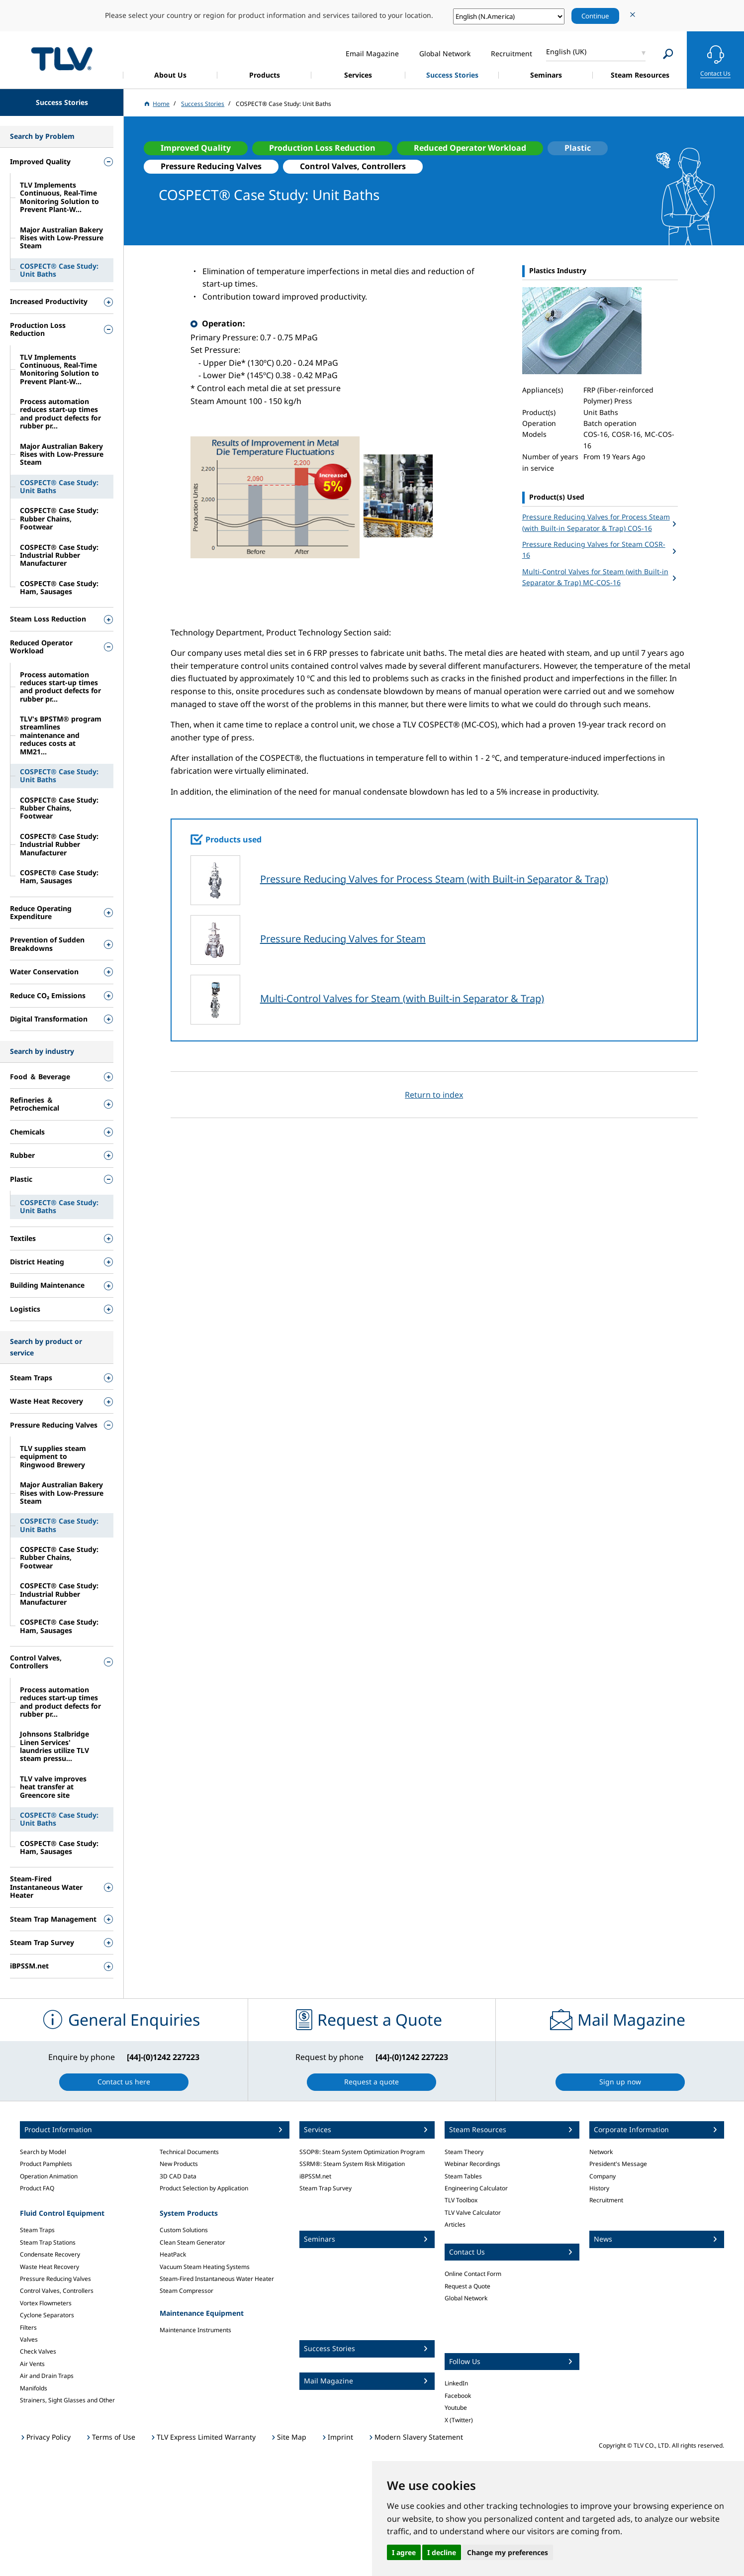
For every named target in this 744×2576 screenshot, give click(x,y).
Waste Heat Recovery (49, 2267)
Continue (595, 15)
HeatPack (173, 2254)
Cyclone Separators (47, 2315)
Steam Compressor (186, 2290)
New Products (179, 2164)
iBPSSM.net (315, 2176)
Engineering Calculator (476, 2188)
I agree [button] (404, 2552)
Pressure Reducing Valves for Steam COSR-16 (593, 549)
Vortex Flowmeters (46, 2303)
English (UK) (566, 51)
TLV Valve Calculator (473, 2212)
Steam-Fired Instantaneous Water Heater (217, 2278)
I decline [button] (441, 2552)
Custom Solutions (184, 2230)
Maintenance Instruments (195, 2330)
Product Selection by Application (204, 2188)
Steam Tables (463, 2176)
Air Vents (32, 2364)
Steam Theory (464, 2152)
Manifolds (33, 2388)
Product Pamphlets (46, 2164)
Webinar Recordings (472, 2164)
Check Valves (38, 2351)
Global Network (466, 2298)
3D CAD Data (178, 2176)
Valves (29, 2339)
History (599, 2188)
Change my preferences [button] (507, 2552)
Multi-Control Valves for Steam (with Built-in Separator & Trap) (402, 998)
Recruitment (606, 2200)
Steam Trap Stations (48, 2242)
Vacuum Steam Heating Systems (205, 2267)
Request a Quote (467, 2286)
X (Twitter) (459, 2420)
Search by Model (43, 2152)
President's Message (618, 2164)
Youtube (456, 2407)
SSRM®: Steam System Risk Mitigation (352, 2164)
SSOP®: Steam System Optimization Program (362, 2152)
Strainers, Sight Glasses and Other (67, 2400)
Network (601, 2152)
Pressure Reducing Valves (55, 2278)
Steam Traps (37, 2230)
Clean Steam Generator (192, 2242)
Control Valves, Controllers (56, 2290)
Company (602, 2176)
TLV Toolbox (461, 2200)
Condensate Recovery (50, 2254)
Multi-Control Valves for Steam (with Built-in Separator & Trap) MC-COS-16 (595, 577)
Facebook (458, 2395)
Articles (455, 2224)
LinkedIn (456, 2383)
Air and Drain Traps (47, 2375)
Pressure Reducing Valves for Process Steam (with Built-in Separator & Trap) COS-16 (596, 522)
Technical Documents (189, 2152)
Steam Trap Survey (325, 2188)
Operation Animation (49, 2176)
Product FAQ (37, 2188)
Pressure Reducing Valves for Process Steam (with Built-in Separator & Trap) (434, 879)
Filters (28, 2327)
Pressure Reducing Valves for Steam (343, 938)
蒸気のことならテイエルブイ (62, 58)
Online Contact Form (473, 2273)
